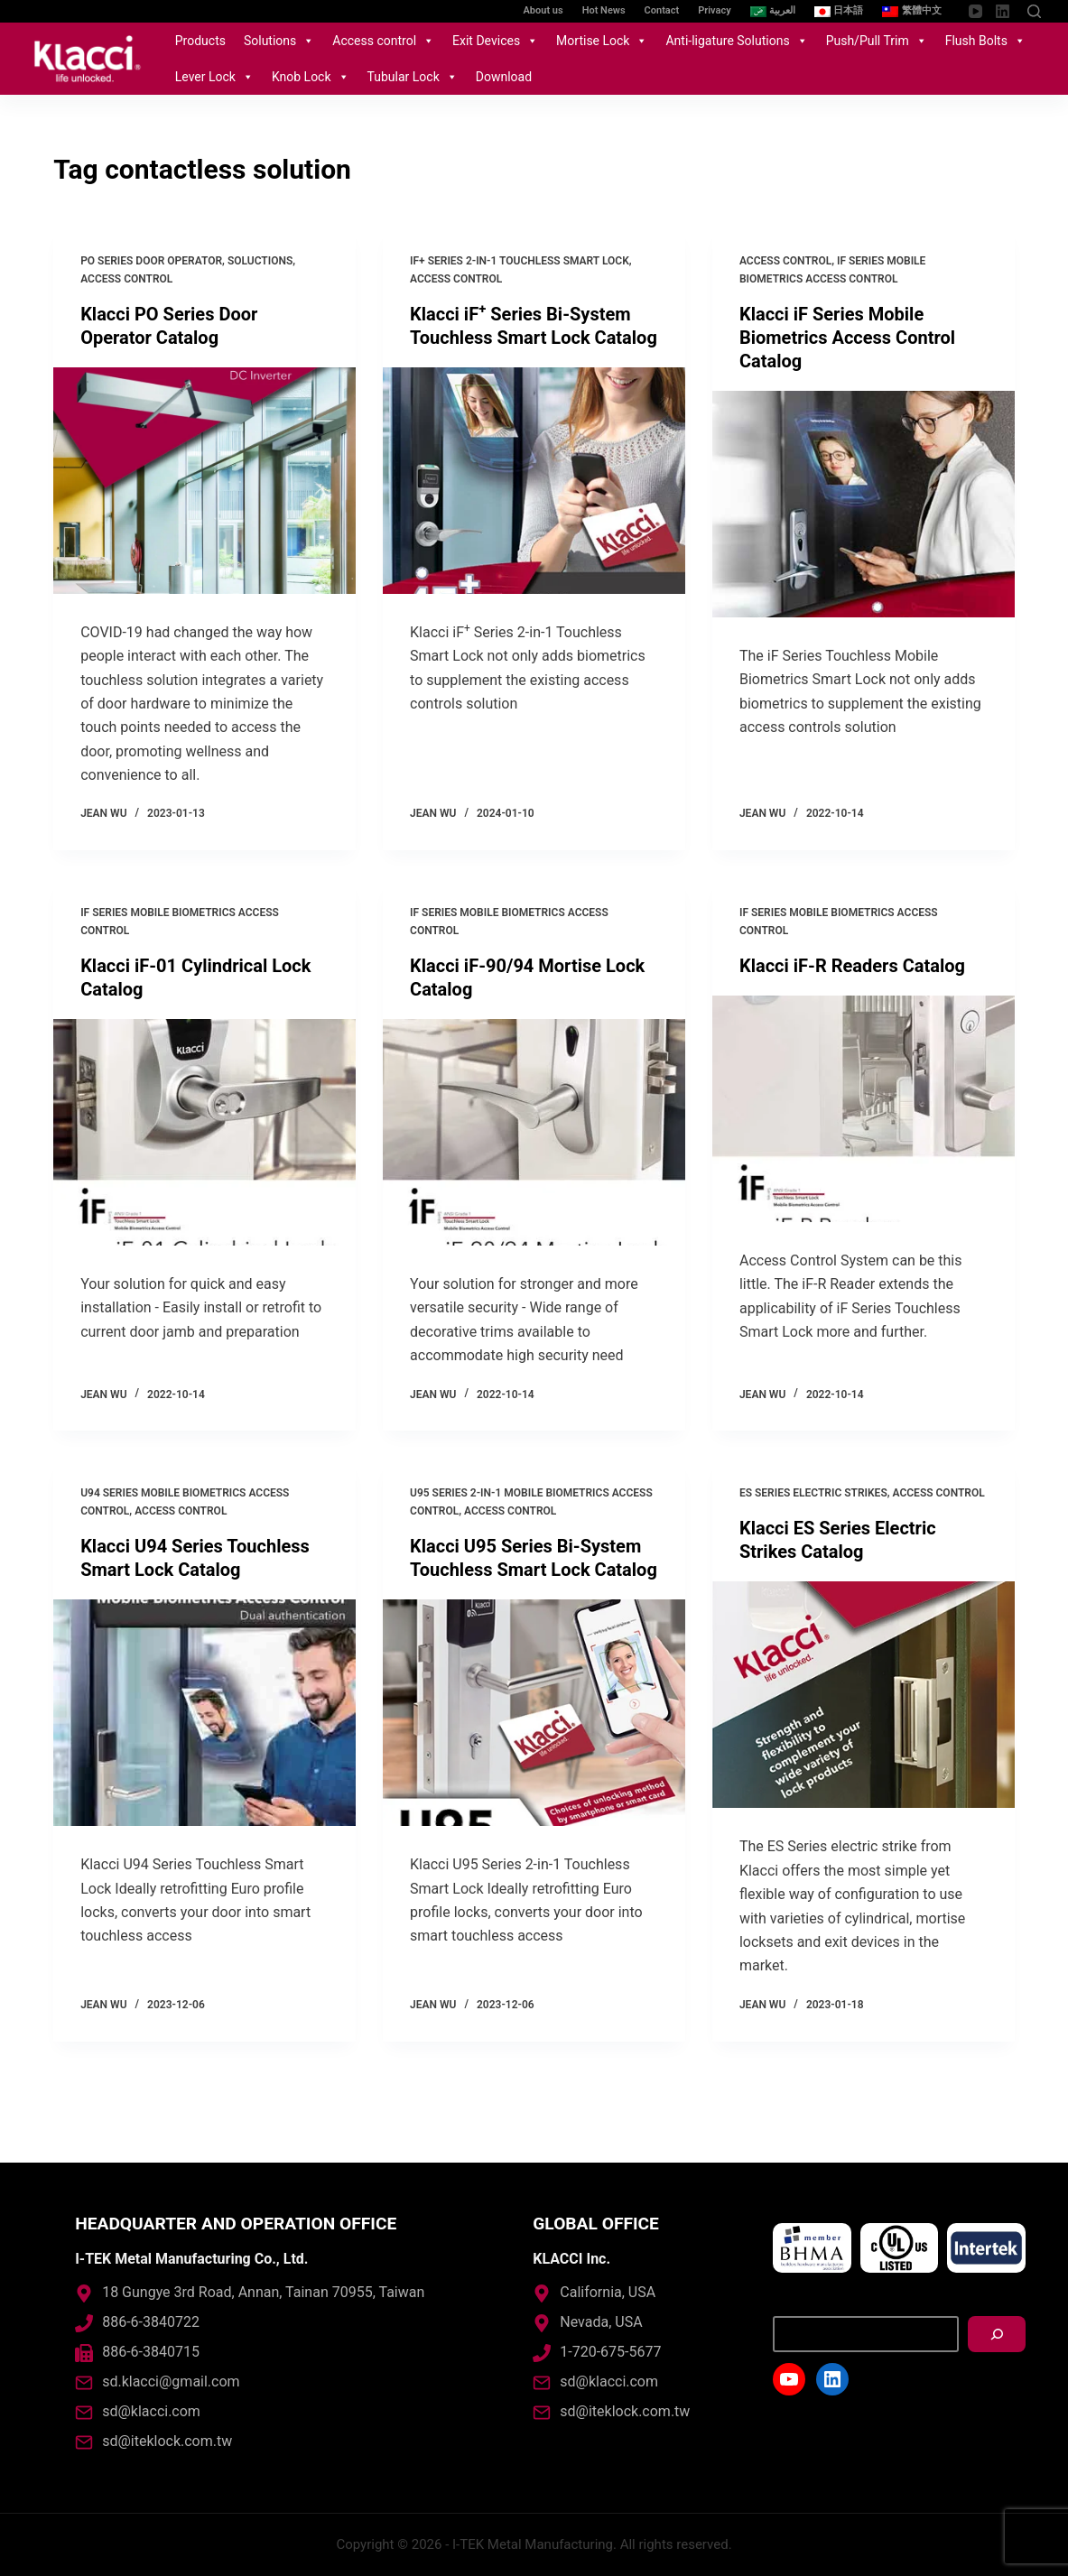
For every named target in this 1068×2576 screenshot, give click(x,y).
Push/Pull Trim (876, 40)
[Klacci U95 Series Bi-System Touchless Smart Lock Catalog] (534, 1712)
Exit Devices (495, 40)
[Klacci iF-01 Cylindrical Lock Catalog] (204, 1132)
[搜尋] (997, 2334)
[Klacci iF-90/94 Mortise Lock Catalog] (534, 1132)
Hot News (604, 10)
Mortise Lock (601, 40)
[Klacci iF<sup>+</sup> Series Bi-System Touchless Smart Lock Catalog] (534, 480)
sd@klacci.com (151, 2411)
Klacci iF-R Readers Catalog (852, 966)
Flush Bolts (985, 40)
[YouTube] (975, 11)
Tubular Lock (412, 76)
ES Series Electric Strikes (813, 1493)
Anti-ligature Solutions (736, 40)
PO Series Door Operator (151, 261)
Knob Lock (310, 76)
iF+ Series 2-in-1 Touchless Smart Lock (519, 261)
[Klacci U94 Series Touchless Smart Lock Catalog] (204, 1712)
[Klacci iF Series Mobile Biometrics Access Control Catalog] (863, 504)
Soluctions (260, 261)
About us (543, 10)
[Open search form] (1034, 11)
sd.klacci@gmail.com (170, 2381)
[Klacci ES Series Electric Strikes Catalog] (863, 1694)
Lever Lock (214, 76)
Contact (662, 10)
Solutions (279, 40)
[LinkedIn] (1002, 11)
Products (200, 40)
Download (504, 76)
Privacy (714, 10)
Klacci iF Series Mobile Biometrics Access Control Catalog (847, 337)
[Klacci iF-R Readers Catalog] (863, 1109)
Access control (383, 40)
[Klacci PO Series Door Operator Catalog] (204, 480)
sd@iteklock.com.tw (167, 2441)
